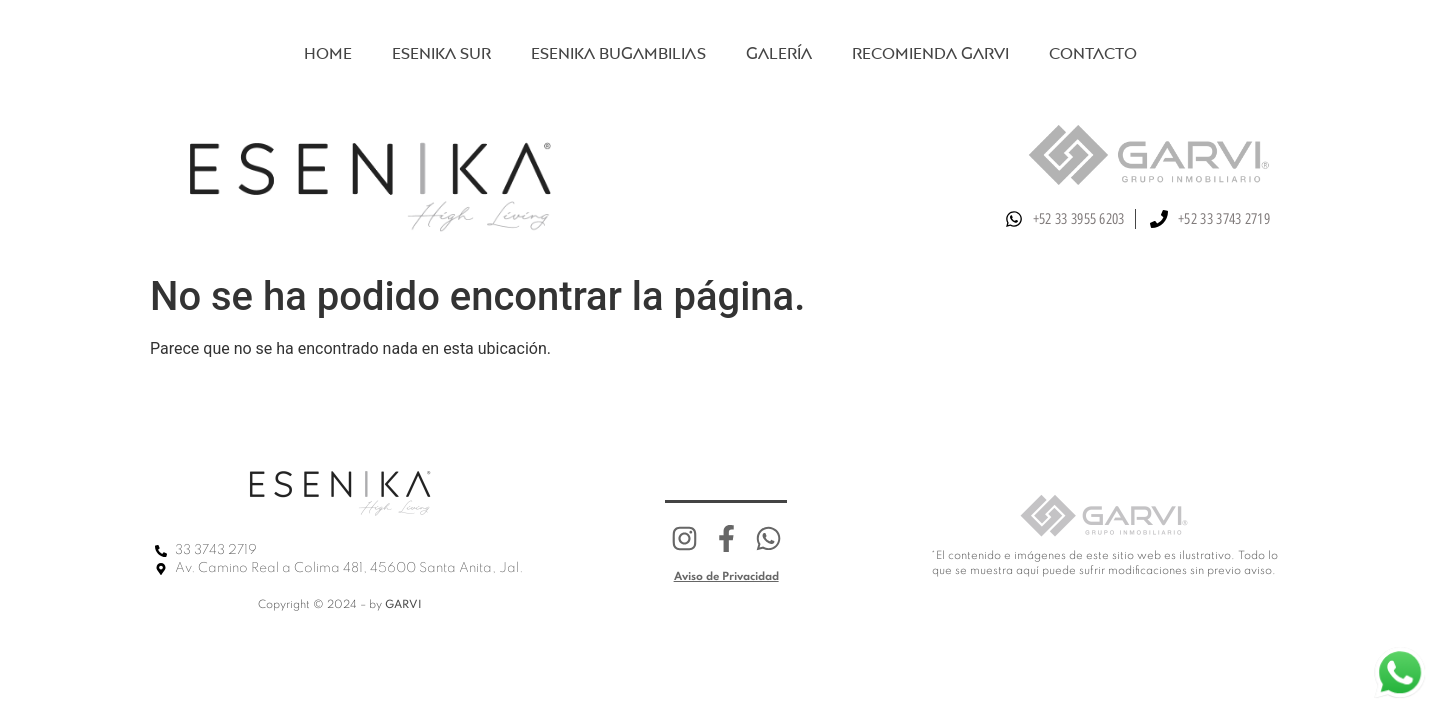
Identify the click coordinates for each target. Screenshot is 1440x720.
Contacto (1093, 53)
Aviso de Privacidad (726, 577)
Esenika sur (441, 53)
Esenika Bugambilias (618, 53)
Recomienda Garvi (930, 53)
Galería (779, 53)
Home (328, 53)
